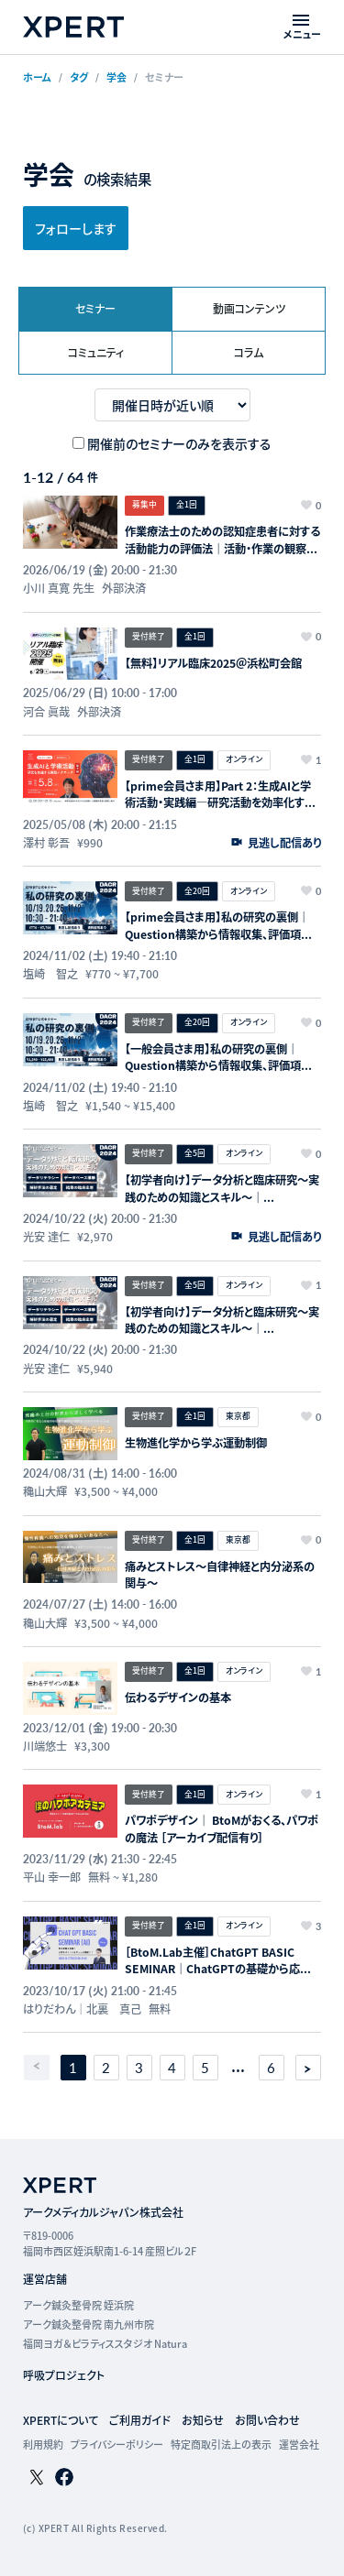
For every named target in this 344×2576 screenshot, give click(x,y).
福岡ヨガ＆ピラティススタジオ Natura (105, 2343)
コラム (248, 352)
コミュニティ (96, 352)
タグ (79, 77)
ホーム (37, 77)
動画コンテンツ (249, 308)
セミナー (95, 308)
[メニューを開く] (302, 27)
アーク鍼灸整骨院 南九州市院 (88, 2324)
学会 (116, 77)
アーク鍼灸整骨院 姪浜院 (78, 2305)
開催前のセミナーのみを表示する (179, 443)
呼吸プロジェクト (64, 2375)
